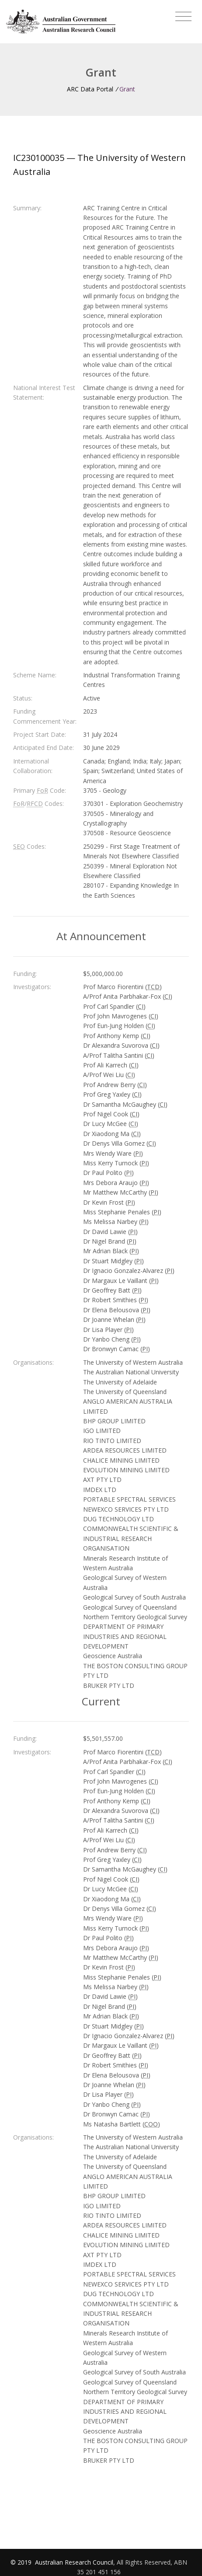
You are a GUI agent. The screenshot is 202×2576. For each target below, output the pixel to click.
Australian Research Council (74, 2562)
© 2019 (21, 2562)
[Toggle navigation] (183, 16)
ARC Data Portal (90, 89)
